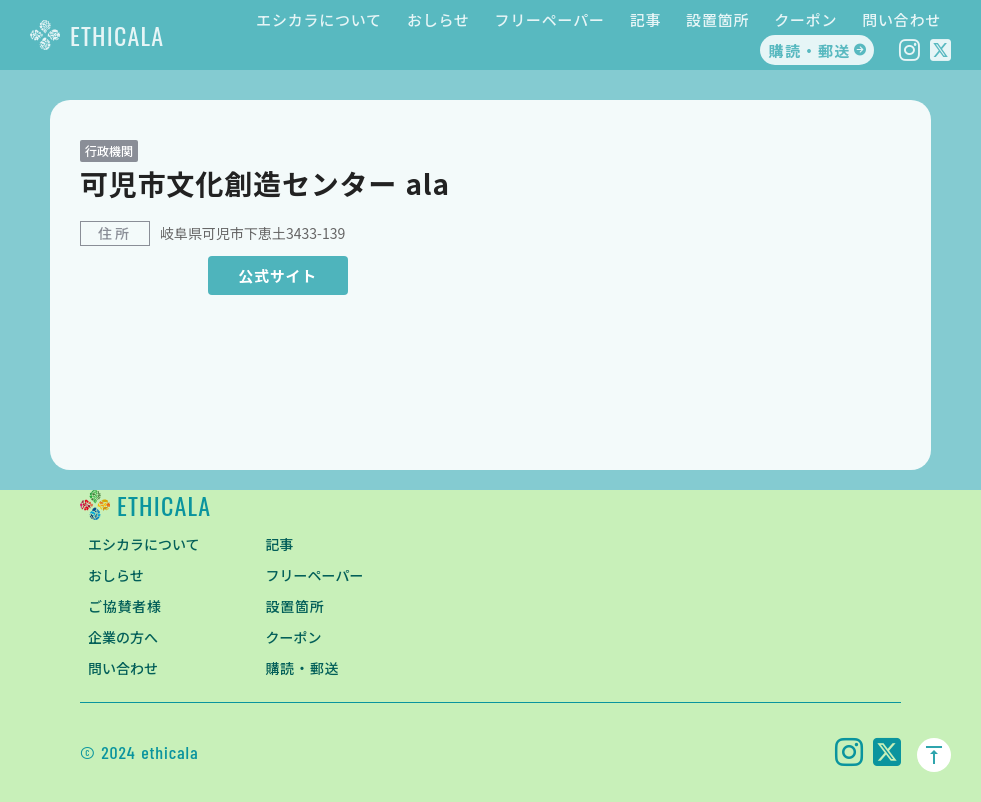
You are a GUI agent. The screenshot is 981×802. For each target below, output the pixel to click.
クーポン (805, 19)
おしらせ (438, 19)
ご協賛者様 (125, 606)
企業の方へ (123, 637)
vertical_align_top (934, 755)
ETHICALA (117, 35)
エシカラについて (319, 19)
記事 (646, 19)
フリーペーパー (550, 19)
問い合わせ (901, 19)
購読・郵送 (809, 50)
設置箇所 (717, 19)
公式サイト (277, 275)
